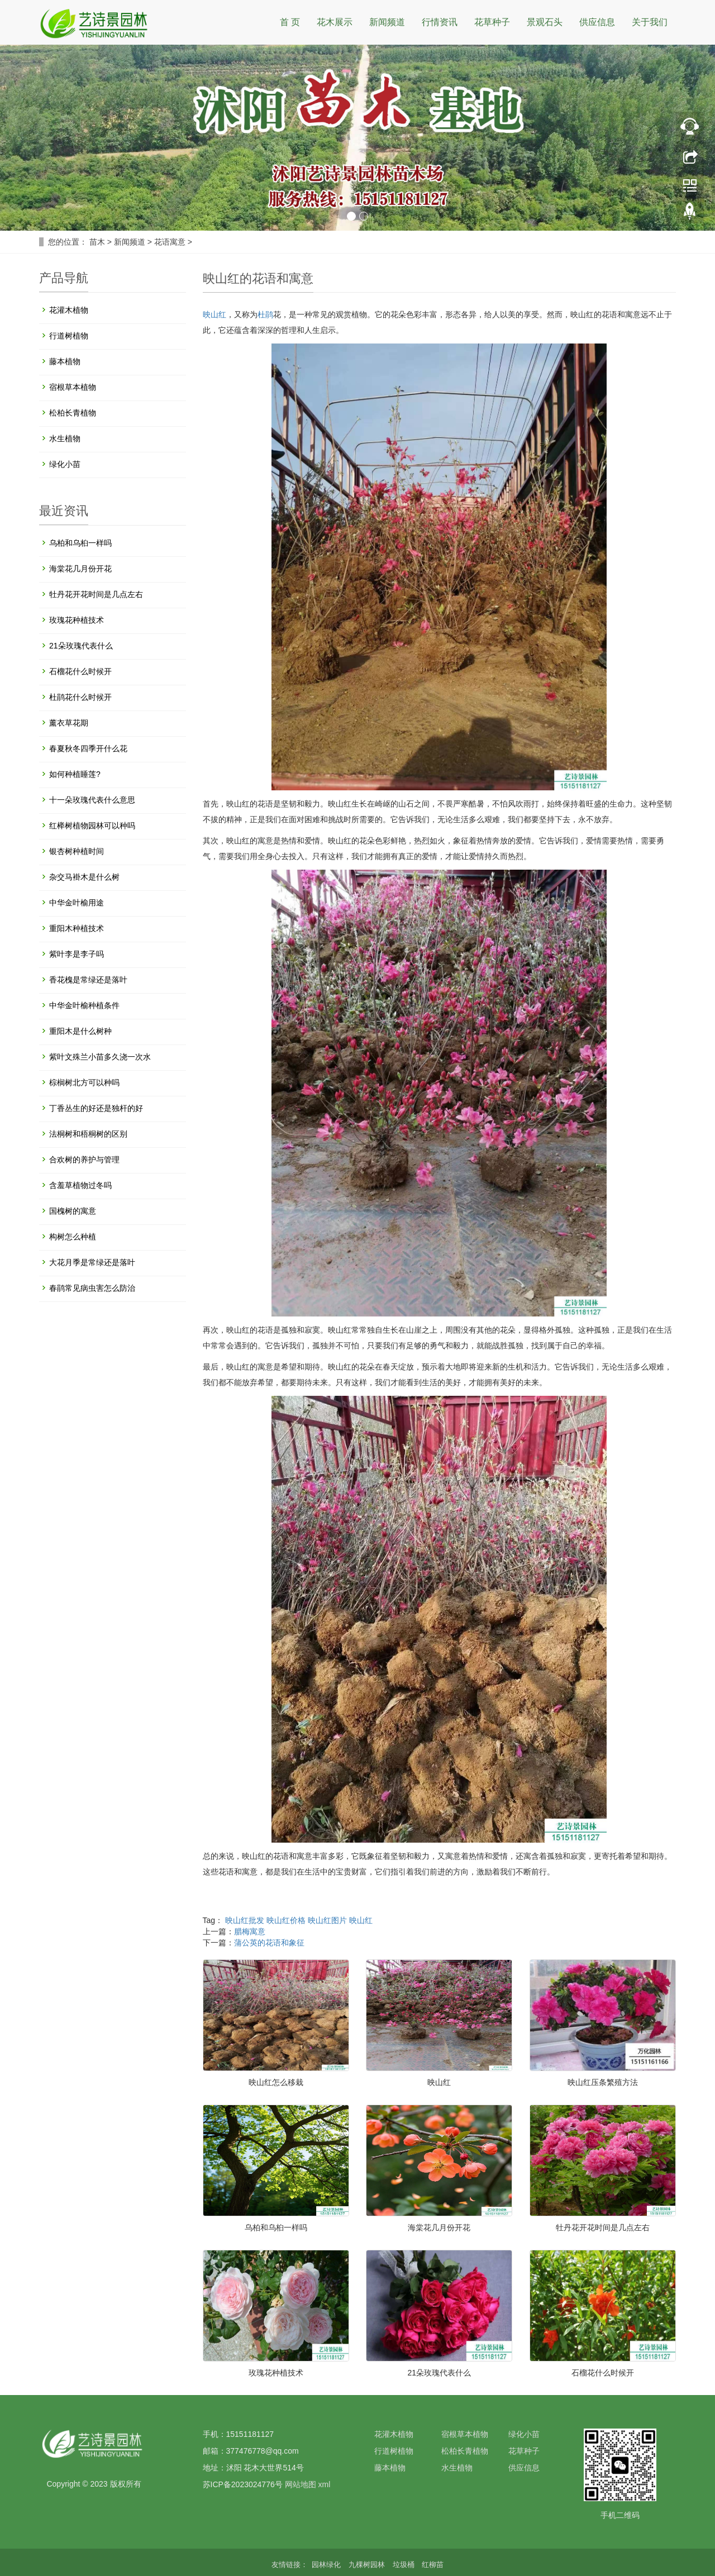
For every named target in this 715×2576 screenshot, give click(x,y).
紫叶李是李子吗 (76, 954)
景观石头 (545, 22)
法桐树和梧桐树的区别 (88, 1133)
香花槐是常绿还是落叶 (88, 979)
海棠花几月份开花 (439, 2227)
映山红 (214, 314)
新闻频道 (387, 22)
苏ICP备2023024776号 (243, 2484)
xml (324, 2484)
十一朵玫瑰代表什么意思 (92, 799)
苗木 (97, 241)
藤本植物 (64, 361)
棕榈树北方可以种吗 (84, 1082)
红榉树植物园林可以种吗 (92, 825)
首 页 (290, 22)
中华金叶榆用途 (76, 902)
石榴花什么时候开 (602, 2372)
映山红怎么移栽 (276, 2082)
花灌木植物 (68, 310)
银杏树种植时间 (76, 851)
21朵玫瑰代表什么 (439, 2372)
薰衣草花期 (68, 722)
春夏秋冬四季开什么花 (88, 748)
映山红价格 (286, 1920)
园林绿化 (327, 2564)
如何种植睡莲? (75, 774)
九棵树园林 (368, 2564)
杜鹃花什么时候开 (80, 697)
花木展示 (334, 22)
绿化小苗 (64, 464)
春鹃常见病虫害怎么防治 (92, 1288)
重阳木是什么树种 (80, 1031)
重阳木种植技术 (76, 928)
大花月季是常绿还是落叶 (92, 1262)
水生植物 (64, 438)
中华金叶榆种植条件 (84, 1005)
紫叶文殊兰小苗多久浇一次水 (100, 1056)
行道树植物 (68, 335)
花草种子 (492, 22)
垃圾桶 (405, 2564)
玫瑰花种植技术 (276, 2372)
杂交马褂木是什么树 (84, 876)
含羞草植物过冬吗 (80, 1185)
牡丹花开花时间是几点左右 (603, 2227)
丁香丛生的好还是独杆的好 (96, 1108)
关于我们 (650, 22)
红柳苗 (433, 2564)
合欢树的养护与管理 (84, 1159)
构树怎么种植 (72, 1236)
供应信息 (597, 22)
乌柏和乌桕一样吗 (276, 2227)
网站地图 (300, 2484)
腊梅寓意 (249, 1931)
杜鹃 (265, 314)
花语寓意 (169, 241)
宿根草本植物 (72, 387)
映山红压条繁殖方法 (603, 2082)
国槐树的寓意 (72, 1210)
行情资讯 (439, 22)
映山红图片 (327, 1920)
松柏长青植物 (72, 412)
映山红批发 (244, 1920)
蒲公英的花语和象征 (269, 1942)
